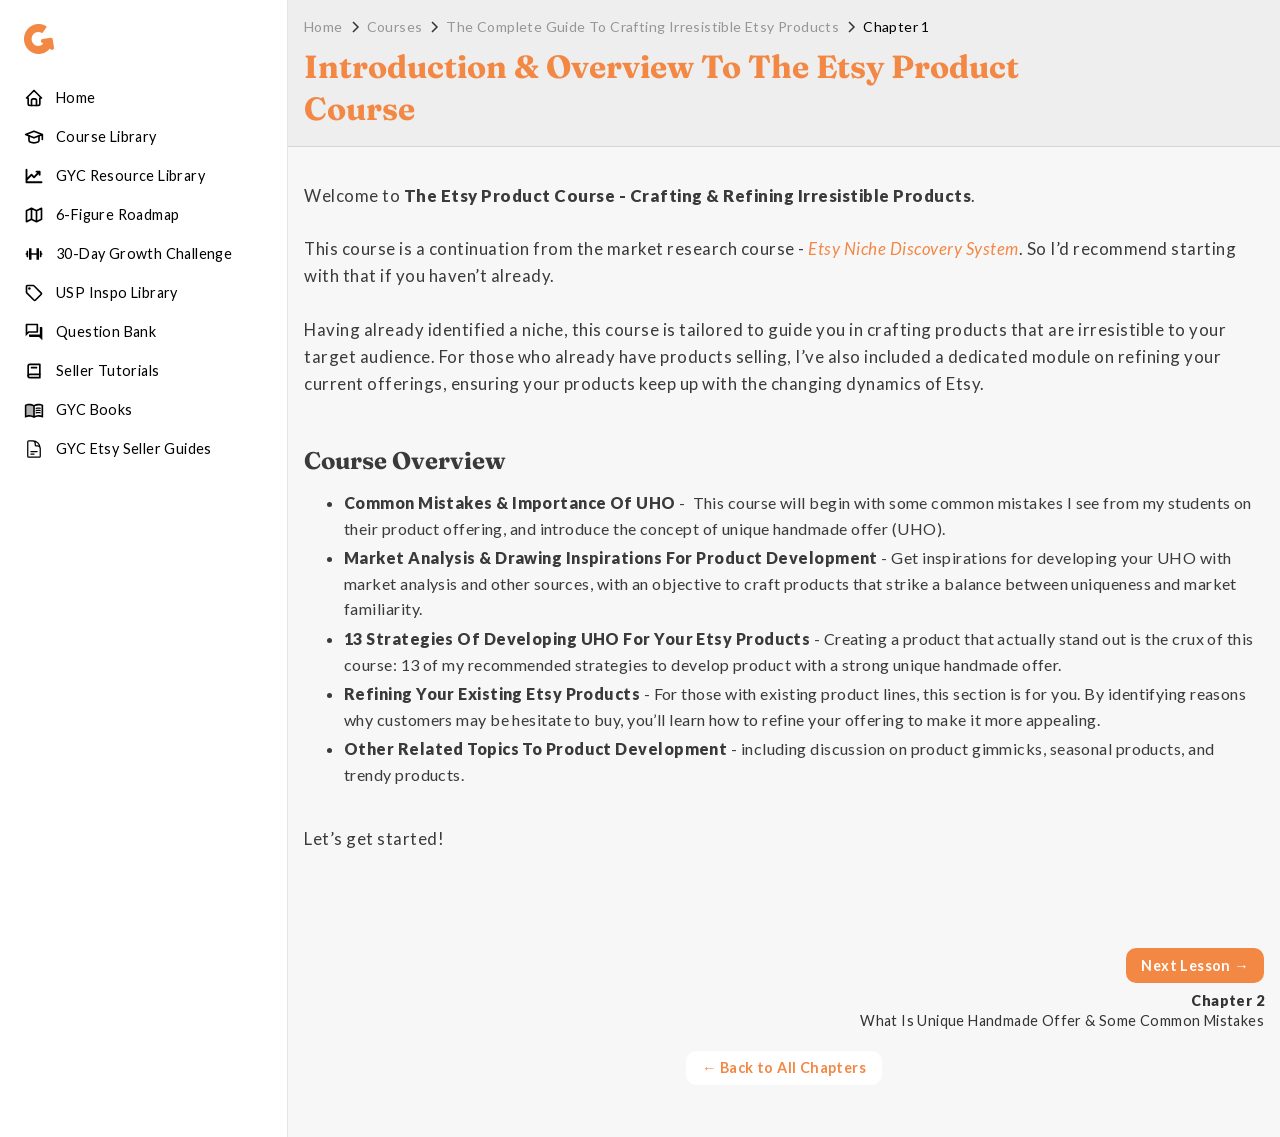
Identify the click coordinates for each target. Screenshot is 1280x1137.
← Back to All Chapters (784, 1067)
